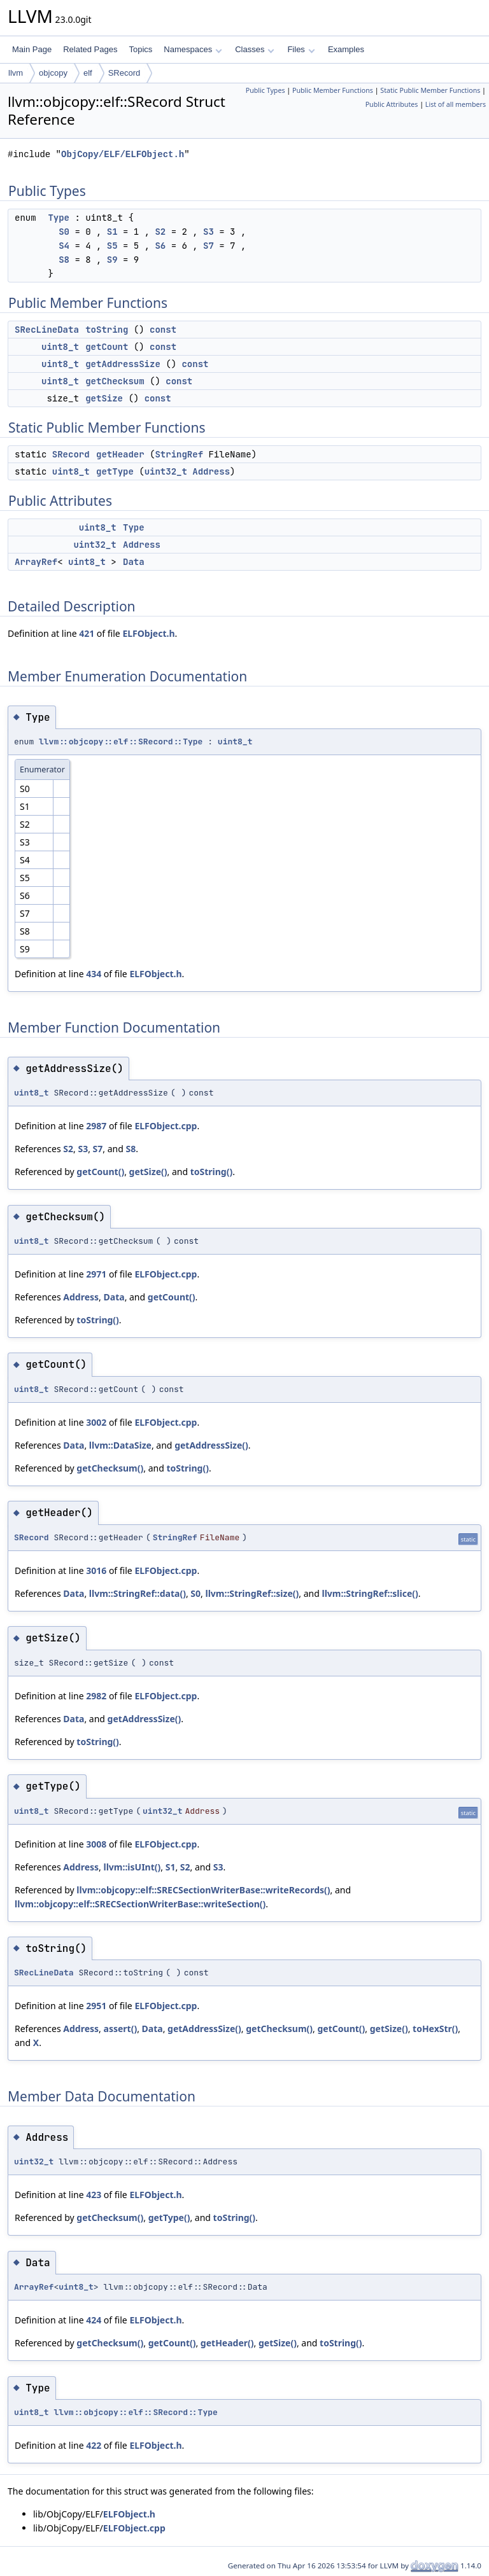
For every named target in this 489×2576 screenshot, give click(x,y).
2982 (96, 1696)
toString (106, 329)
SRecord (124, 73)
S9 (112, 259)
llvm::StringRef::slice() (370, 1593)
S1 (112, 231)
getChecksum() (109, 1468)
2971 (96, 1274)
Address (211, 471)
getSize (104, 398)
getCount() (100, 1172)
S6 (160, 245)
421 (86, 633)
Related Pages (90, 49)
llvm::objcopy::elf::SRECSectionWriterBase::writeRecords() (203, 1890)
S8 (64, 259)
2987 (96, 1126)
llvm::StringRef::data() (137, 1593)
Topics (140, 49)
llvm (15, 73)
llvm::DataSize (120, 1445)
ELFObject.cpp (165, 1126)
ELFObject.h (148, 633)
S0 (64, 231)
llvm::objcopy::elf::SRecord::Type (120, 741)
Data (134, 561)
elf (87, 73)
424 (93, 2320)
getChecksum (114, 381)
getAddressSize (122, 364)
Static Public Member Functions (430, 90)
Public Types (265, 90)
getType (115, 471)
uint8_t (60, 346)
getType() (169, 2217)
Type (58, 217)
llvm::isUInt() (132, 1867)
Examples (346, 49)
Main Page (32, 49)
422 (93, 2445)
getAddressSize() (211, 1445)
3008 (96, 1844)
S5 (112, 245)
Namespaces (193, 49)
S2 (160, 231)
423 (93, 2195)
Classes (254, 49)
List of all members (455, 104)
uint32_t (166, 471)
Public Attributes (391, 104)
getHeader (120, 454)
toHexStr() (435, 2029)
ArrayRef (36, 561)
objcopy (53, 73)
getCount (106, 346)
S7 (208, 245)
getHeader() (227, 2343)
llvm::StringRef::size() (252, 1593)
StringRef (179, 454)
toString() (211, 1172)
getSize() (148, 1172)
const (163, 329)
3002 (96, 1422)
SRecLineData (47, 329)
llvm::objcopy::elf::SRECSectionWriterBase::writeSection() (140, 1904)
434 (93, 974)
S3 (208, 231)
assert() (121, 2029)
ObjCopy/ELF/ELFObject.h (122, 154)
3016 (96, 1570)
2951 (96, 2006)
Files (301, 49)
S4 (64, 245)
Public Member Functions (332, 90)
